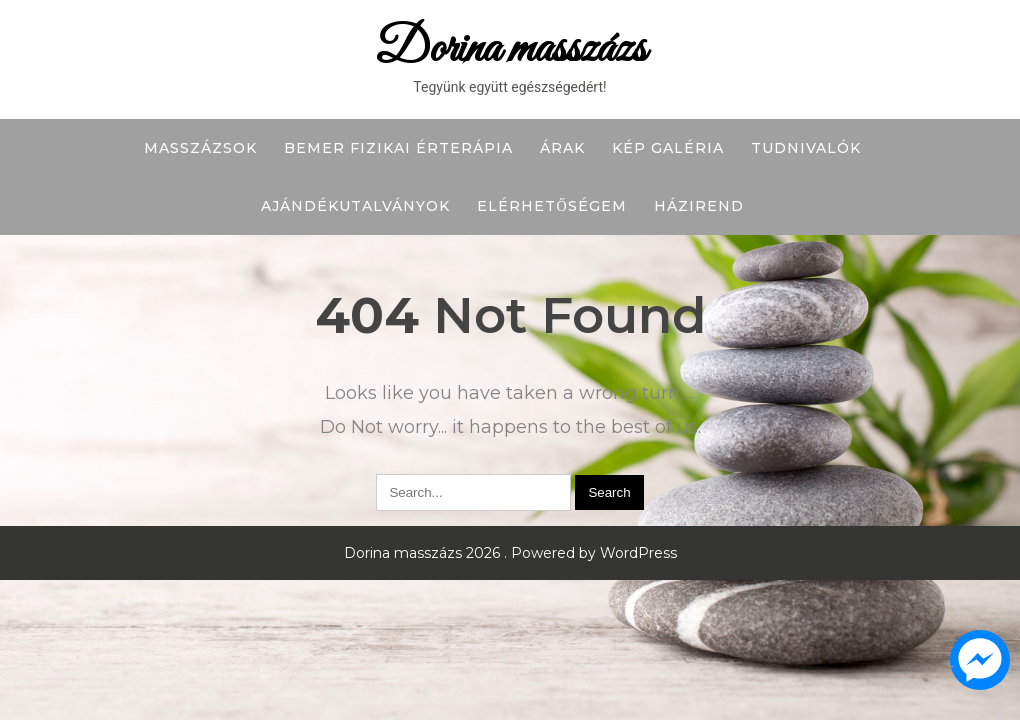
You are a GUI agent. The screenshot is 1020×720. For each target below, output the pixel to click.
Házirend (699, 206)
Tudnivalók (806, 148)
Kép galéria (668, 148)
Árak (562, 148)
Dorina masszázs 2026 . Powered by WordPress (510, 553)
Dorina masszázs (510, 49)
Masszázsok (200, 148)
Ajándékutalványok (355, 206)
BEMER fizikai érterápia (398, 148)
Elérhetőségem (551, 206)
